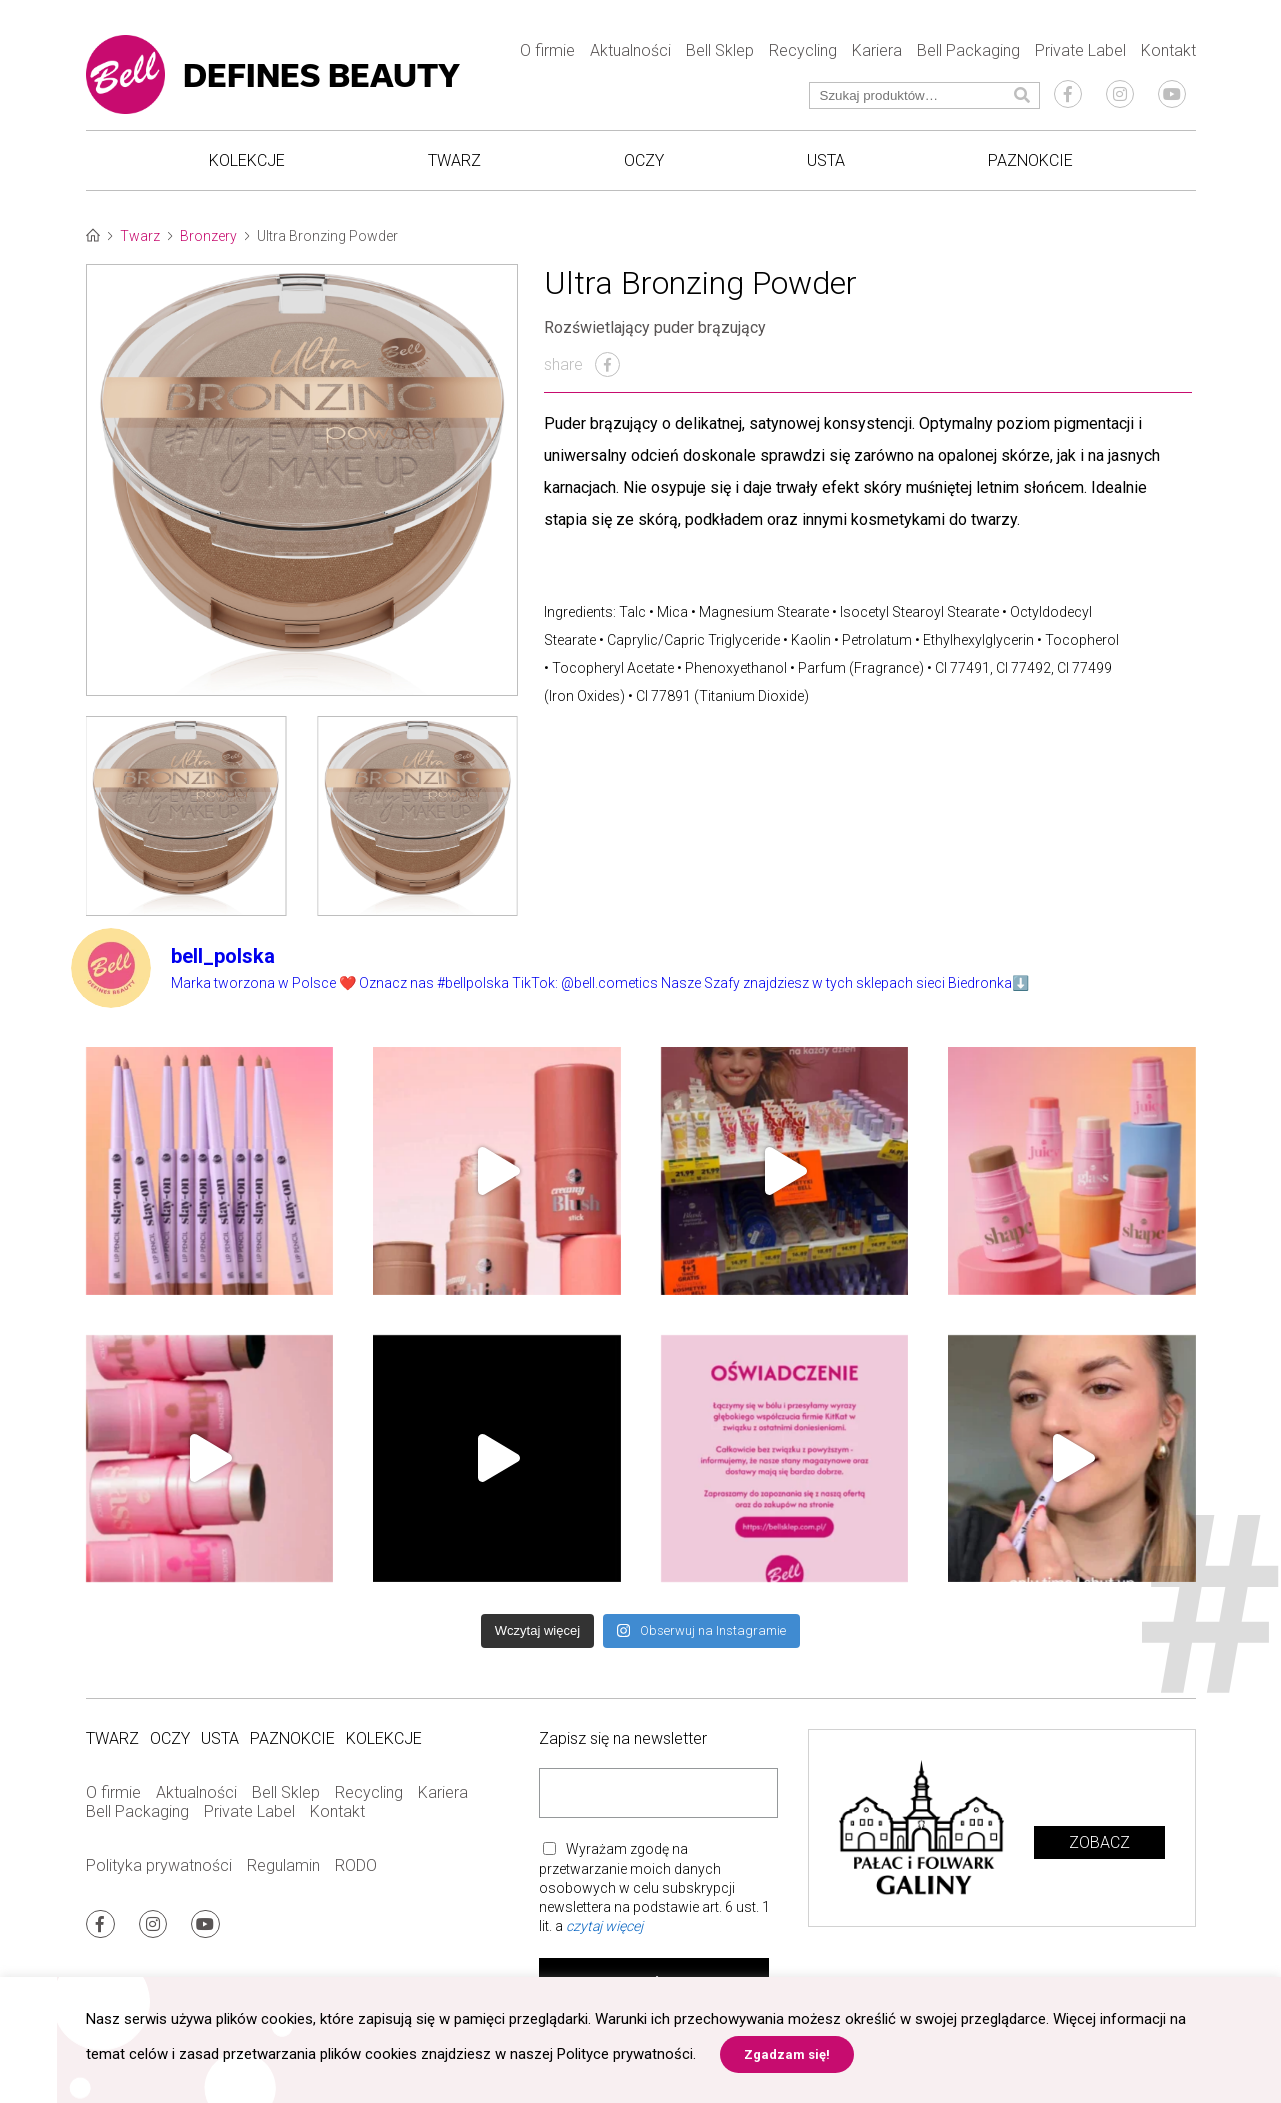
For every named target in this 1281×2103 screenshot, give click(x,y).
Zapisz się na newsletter (623, 1738)
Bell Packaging (968, 50)
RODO (356, 1865)
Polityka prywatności (159, 1865)
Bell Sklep (720, 50)
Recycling (803, 50)
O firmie (547, 50)
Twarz (454, 160)
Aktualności (630, 50)
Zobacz (1099, 1842)
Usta (826, 160)
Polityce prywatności (625, 2054)
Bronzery (208, 236)
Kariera (877, 50)
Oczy (644, 160)
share (582, 364)
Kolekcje (247, 160)
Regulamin (283, 1865)
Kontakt (1168, 50)
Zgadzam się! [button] (787, 2054)
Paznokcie (1030, 160)
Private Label (1080, 50)
